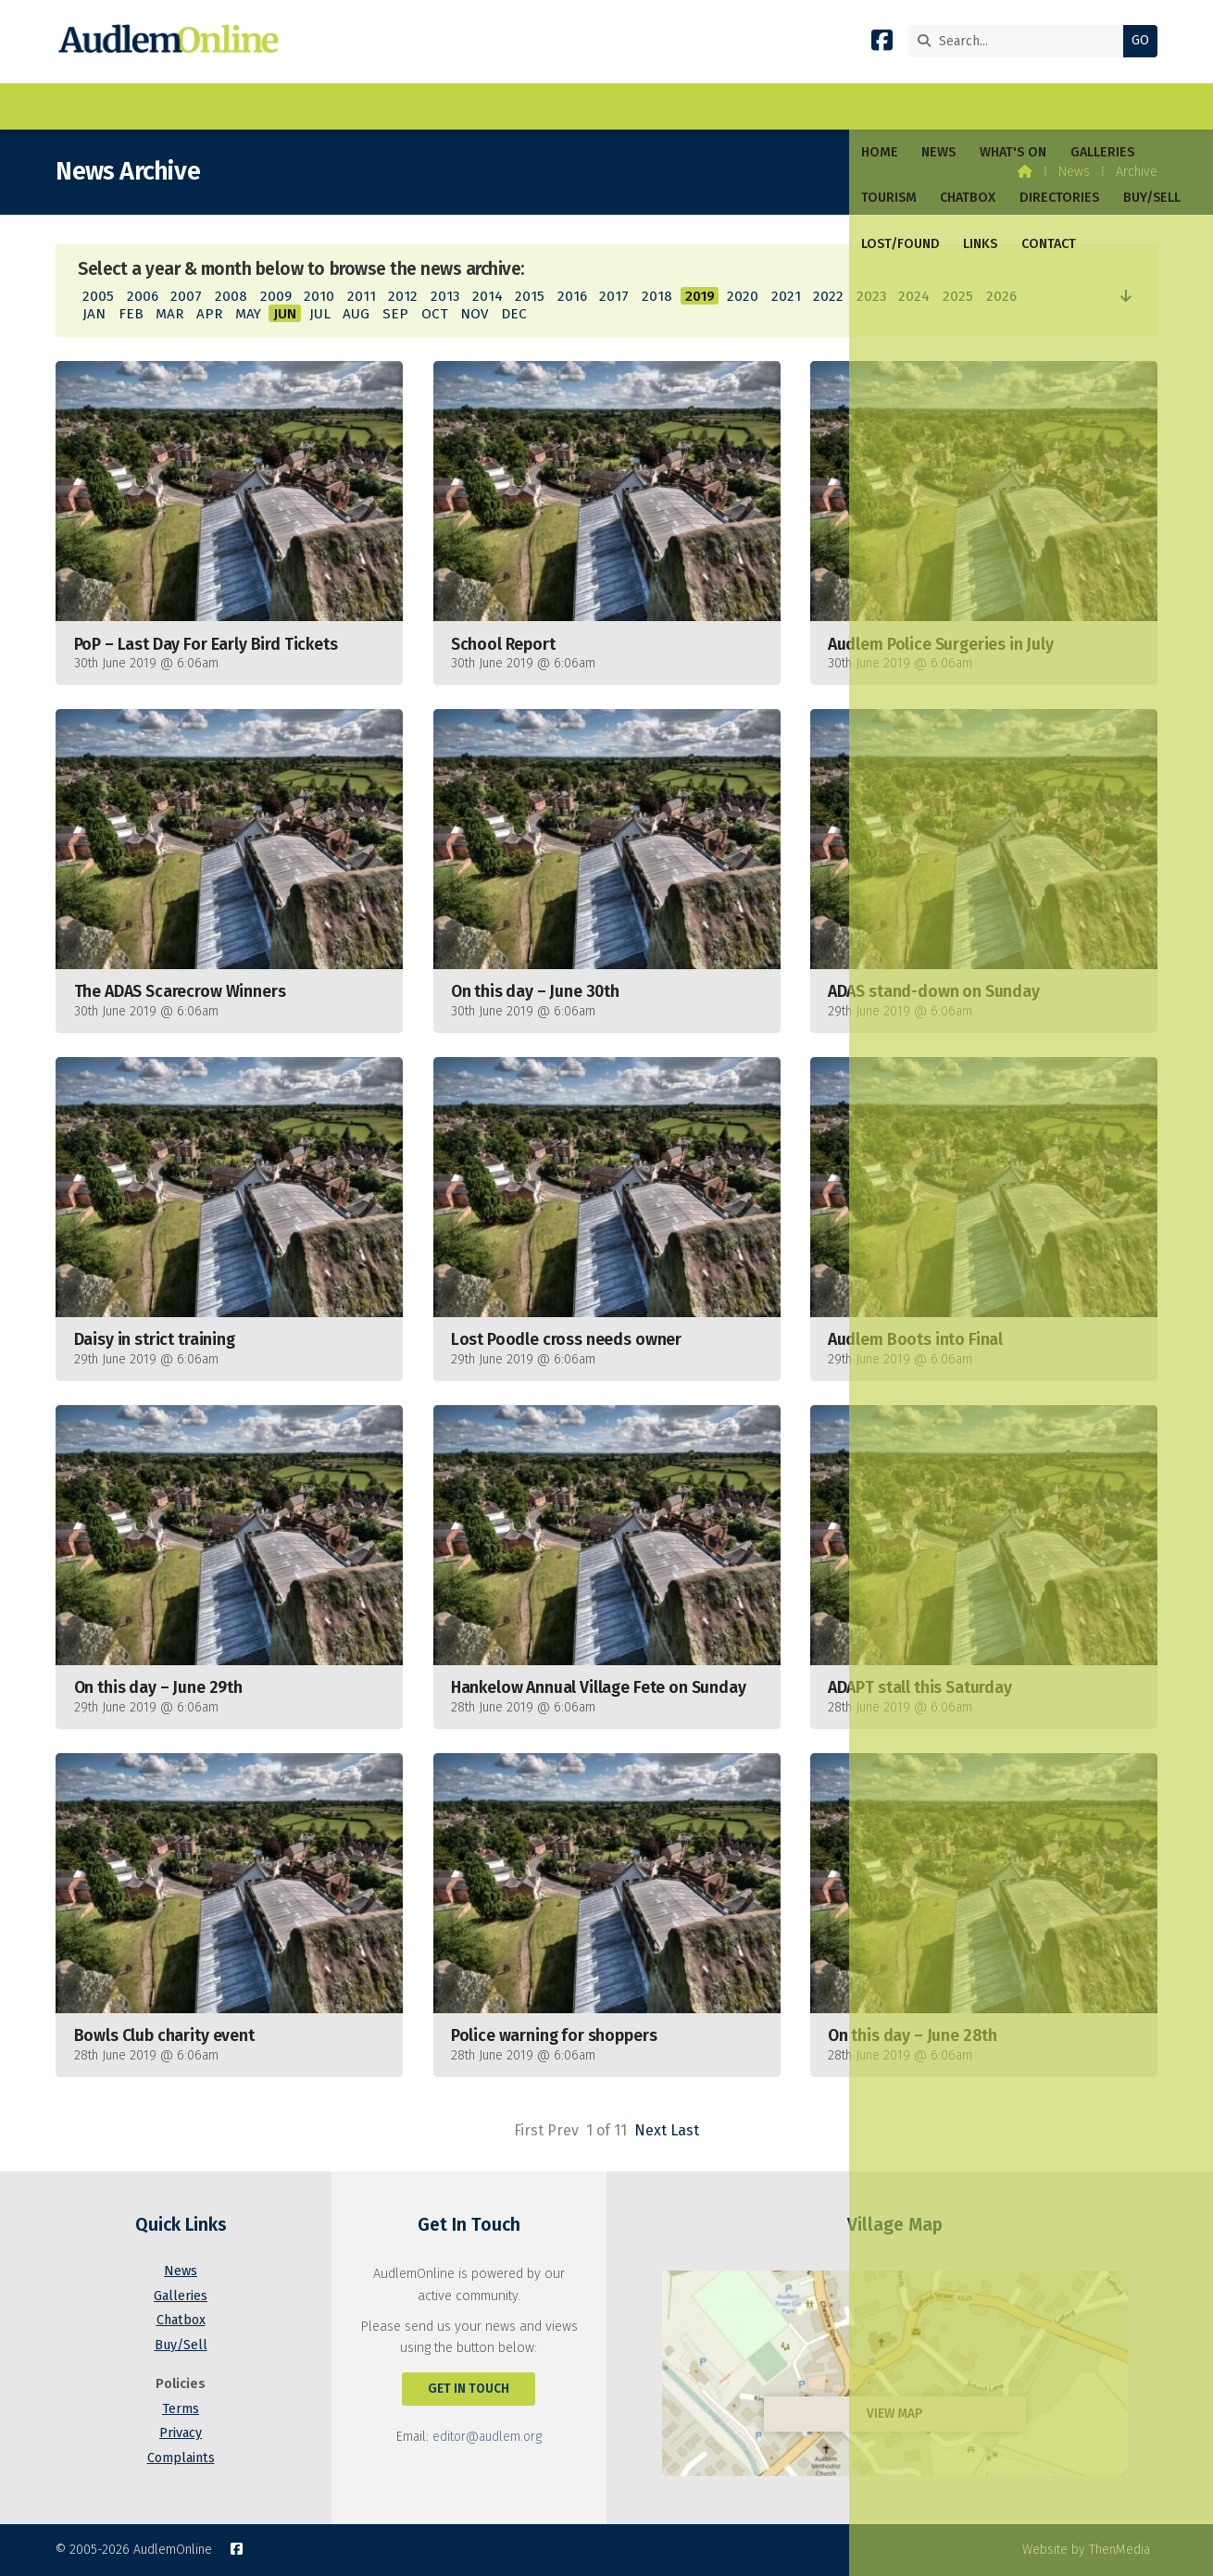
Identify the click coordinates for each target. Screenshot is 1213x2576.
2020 (742, 296)
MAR (169, 313)
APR (209, 313)
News (1074, 172)
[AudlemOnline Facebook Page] (882, 44)
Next (650, 2130)
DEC (514, 313)
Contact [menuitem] (895, 106)
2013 (445, 296)
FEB (131, 313)
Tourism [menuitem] (391, 106)
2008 (231, 296)
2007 (186, 296)
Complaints (181, 2458)
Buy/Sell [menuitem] (654, 106)
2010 (319, 296)
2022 (828, 296)
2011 (361, 296)
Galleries (180, 2296)
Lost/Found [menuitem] (746, 106)
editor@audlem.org (487, 2437)
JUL (320, 313)
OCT (434, 313)
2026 (1001, 296)
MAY (248, 313)
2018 (657, 296)
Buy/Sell (181, 2345)
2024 (914, 296)
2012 (403, 296)
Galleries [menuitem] (309, 106)
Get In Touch (468, 2388)
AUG (356, 313)
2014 (487, 296)
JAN (94, 313)
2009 (276, 296)
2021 (786, 296)
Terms (180, 2409)
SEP (395, 313)
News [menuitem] (145, 106)
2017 (614, 296)
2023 (871, 296)
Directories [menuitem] (562, 106)
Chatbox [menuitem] (471, 106)
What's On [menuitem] (219, 106)
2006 (142, 296)
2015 (529, 296)
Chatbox (181, 2320)
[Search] (1020, 41)
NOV (474, 313)
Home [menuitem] (86, 106)
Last (684, 2130)
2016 (572, 296)
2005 (98, 296)
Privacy (180, 2433)
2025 (958, 296)
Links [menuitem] (826, 106)
